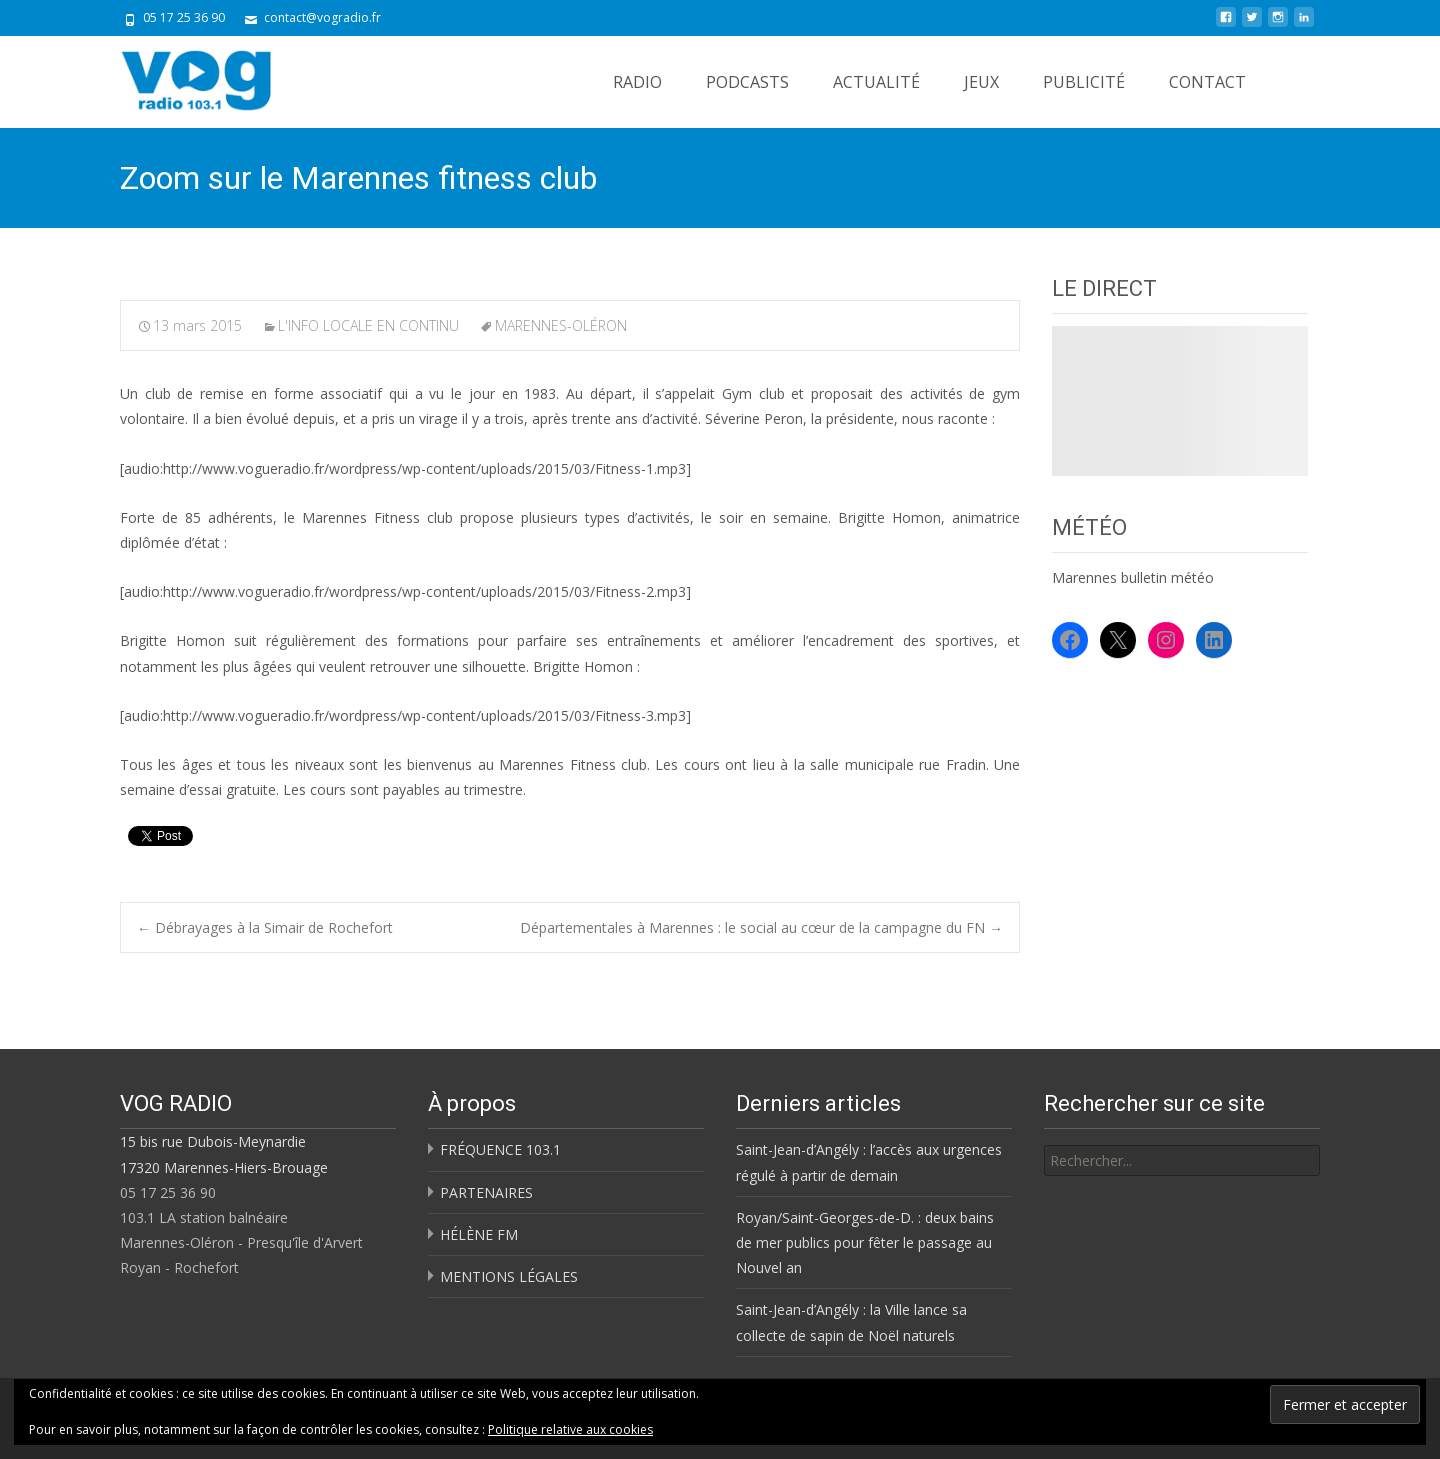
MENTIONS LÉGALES (509, 1276)
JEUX (981, 82)
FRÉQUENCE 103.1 (500, 1149)
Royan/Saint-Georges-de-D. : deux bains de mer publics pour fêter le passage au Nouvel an (865, 1242)
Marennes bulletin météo (1133, 577)
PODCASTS (747, 82)
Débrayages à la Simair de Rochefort (265, 927)
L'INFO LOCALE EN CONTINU (368, 325)
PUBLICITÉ (1084, 82)
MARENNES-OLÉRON (561, 325)
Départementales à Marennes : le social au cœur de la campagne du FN (761, 927)
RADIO (637, 82)
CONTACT (1207, 82)
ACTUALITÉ (876, 82)
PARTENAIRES (486, 1192)
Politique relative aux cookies (570, 1429)
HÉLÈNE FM (479, 1234)
